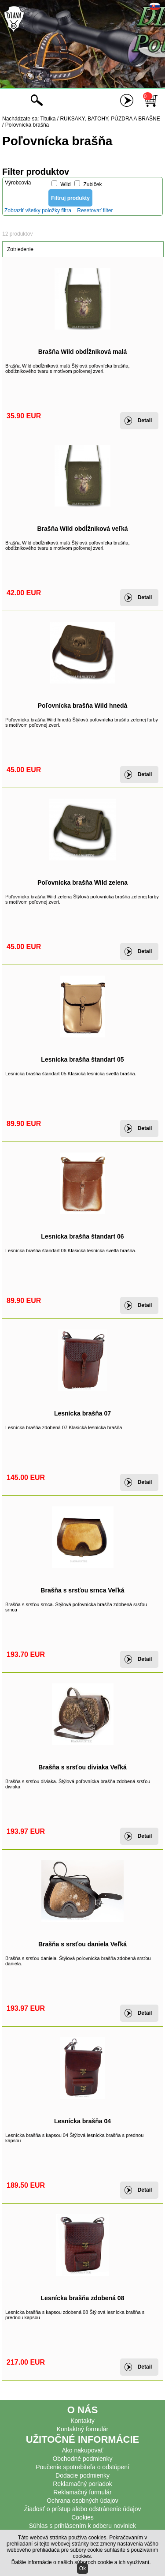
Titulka (48, 119)
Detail (145, 420)
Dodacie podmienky (82, 2475)
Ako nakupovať (82, 2450)
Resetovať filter (95, 210)
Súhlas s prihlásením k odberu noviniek (82, 2525)
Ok (82, 2568)
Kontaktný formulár (83, 2429)
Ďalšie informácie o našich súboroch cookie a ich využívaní (80, 2562)
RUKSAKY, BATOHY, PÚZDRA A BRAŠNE (110, 119)
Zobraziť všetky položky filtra (37, 210)
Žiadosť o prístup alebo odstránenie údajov (82, 2508)
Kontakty (82, 2420)
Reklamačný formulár (82, 2492)
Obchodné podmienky (82, 2458)
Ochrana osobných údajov (82, 2500)
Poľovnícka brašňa (27, 125)
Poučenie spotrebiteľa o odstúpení (82, 2467)
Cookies (82, 2517)
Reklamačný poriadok (82, 2483)
